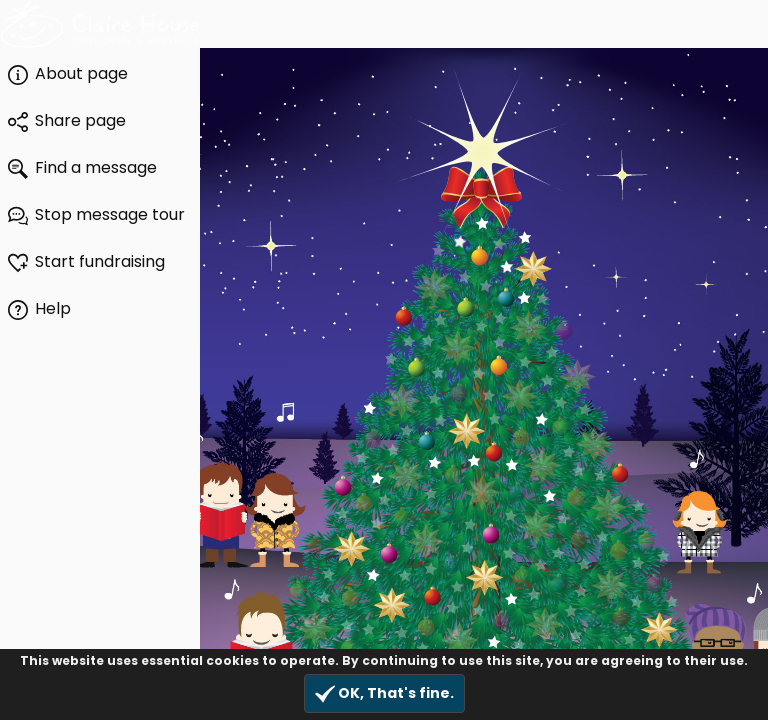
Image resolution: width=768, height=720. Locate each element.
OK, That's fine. (384, 693)
